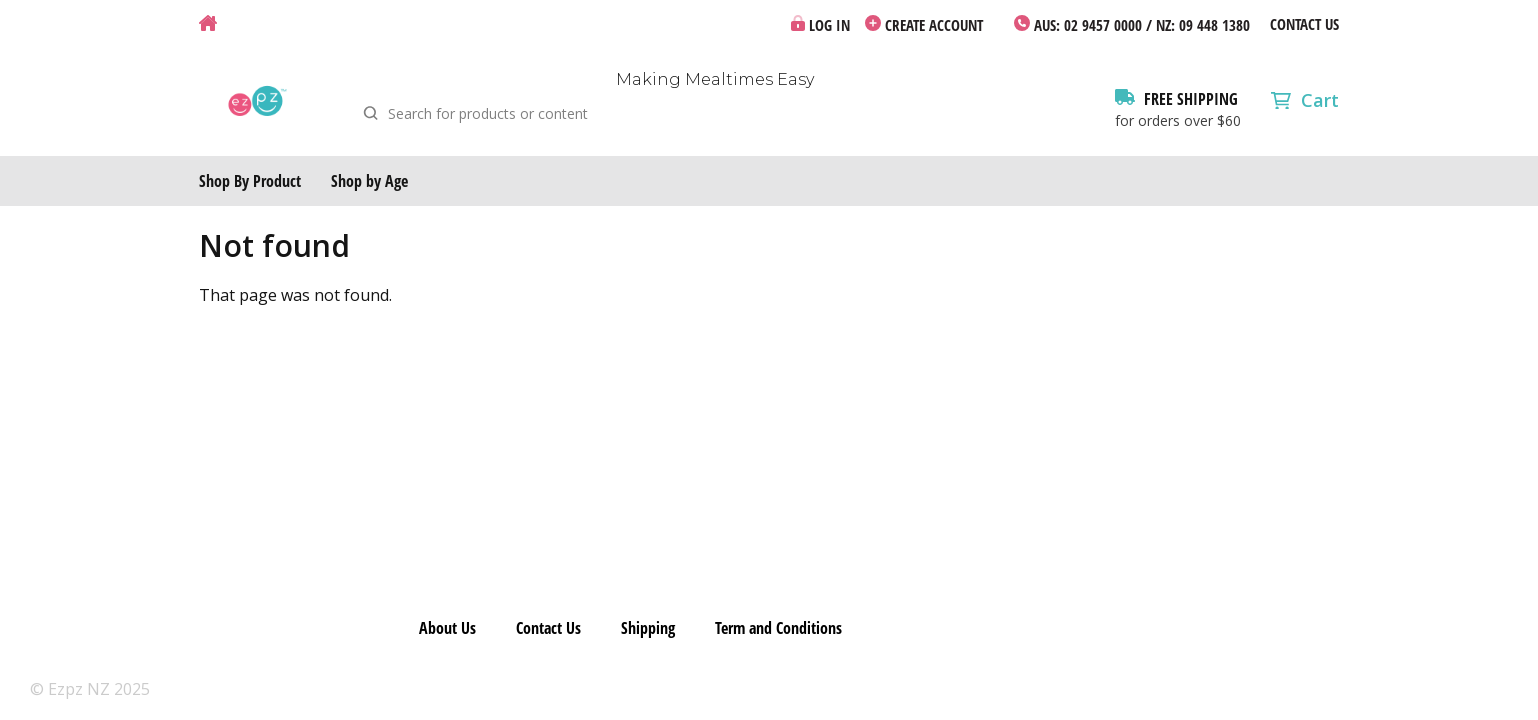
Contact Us (1304, 24)
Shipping (648, 628)
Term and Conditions (778, 628)
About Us (447, 628)
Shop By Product (250, 181)
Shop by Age (369, 181)
